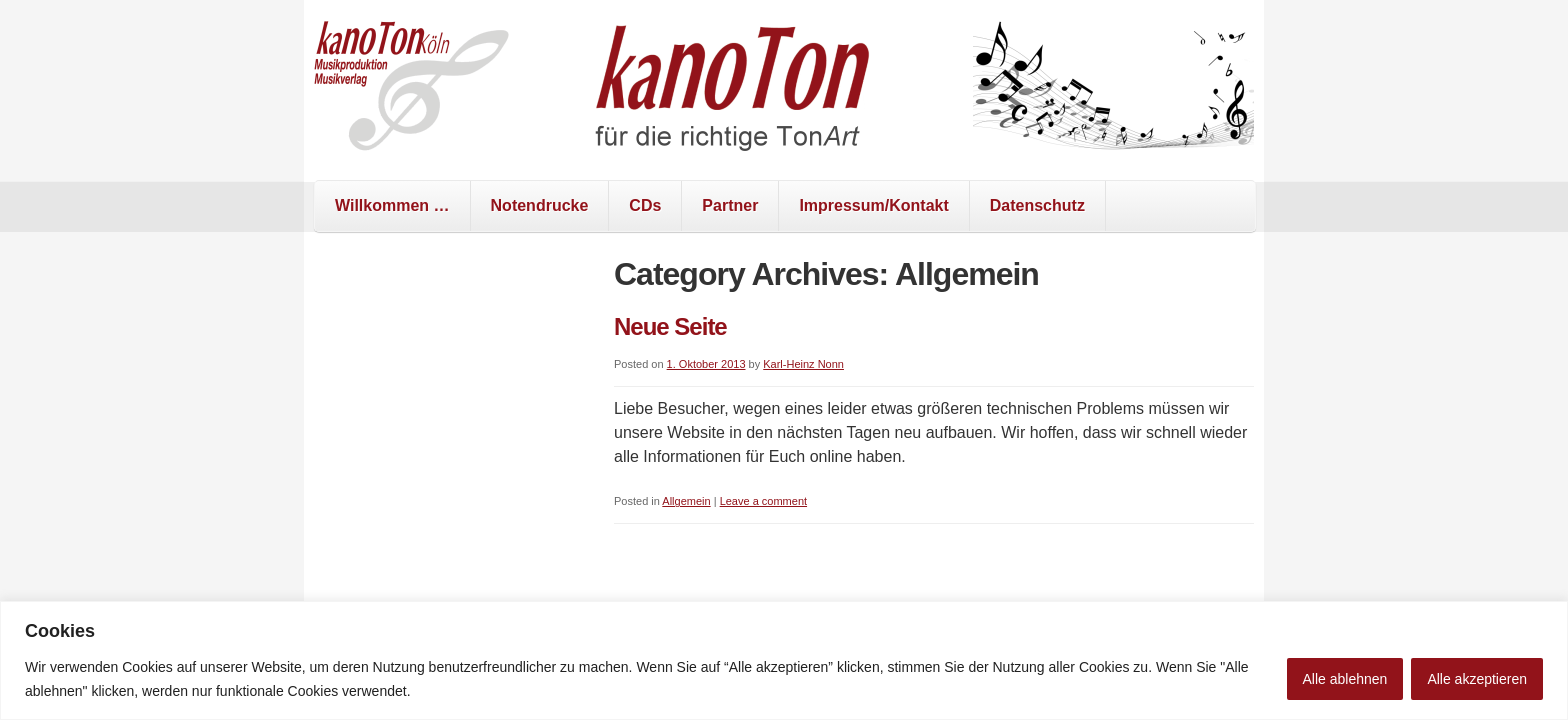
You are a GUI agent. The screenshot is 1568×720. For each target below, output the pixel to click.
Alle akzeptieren (1477, 679)
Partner (730, 205)
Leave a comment (763, 501)
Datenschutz (1037, 205)
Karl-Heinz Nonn (803, 364)
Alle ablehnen (1345, 679)
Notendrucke (540, 205)
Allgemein (686, 501)
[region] (784, 660)
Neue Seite (670, 326)
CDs (645, 205)
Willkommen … (392, 205)
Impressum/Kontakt (873, 205)
